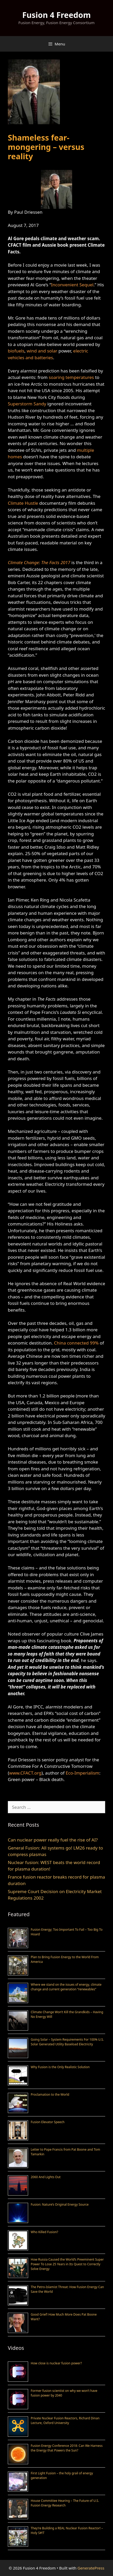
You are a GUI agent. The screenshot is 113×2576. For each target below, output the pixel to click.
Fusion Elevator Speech (48, 2122)
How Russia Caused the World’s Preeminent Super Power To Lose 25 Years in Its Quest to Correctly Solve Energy (67, 2264)
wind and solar (42, 351)
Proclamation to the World (50, 2094)
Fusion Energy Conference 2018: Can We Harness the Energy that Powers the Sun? (67, 2448)
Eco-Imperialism (82, 1773)
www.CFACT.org (25, 1773)
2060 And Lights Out (46, 2177)
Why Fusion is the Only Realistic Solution (60, 2067)
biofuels (16, 351)
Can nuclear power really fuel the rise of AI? (53, 1840)
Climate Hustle (23, 503)
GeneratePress (91, 2568)
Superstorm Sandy (27, 404)
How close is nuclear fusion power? (56, 2363)
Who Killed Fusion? (44, 2232)
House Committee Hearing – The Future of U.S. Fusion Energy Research (65, 2503)
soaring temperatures (71, 377)
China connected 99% (76, 1343)
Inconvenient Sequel (72, 285)
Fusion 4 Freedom (56, 15)
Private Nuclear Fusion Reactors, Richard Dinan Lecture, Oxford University (65, 2420)
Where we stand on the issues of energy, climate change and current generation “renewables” (66, 1986)
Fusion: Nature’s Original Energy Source (60, 2204)
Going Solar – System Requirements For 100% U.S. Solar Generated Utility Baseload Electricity (67, 2041)
